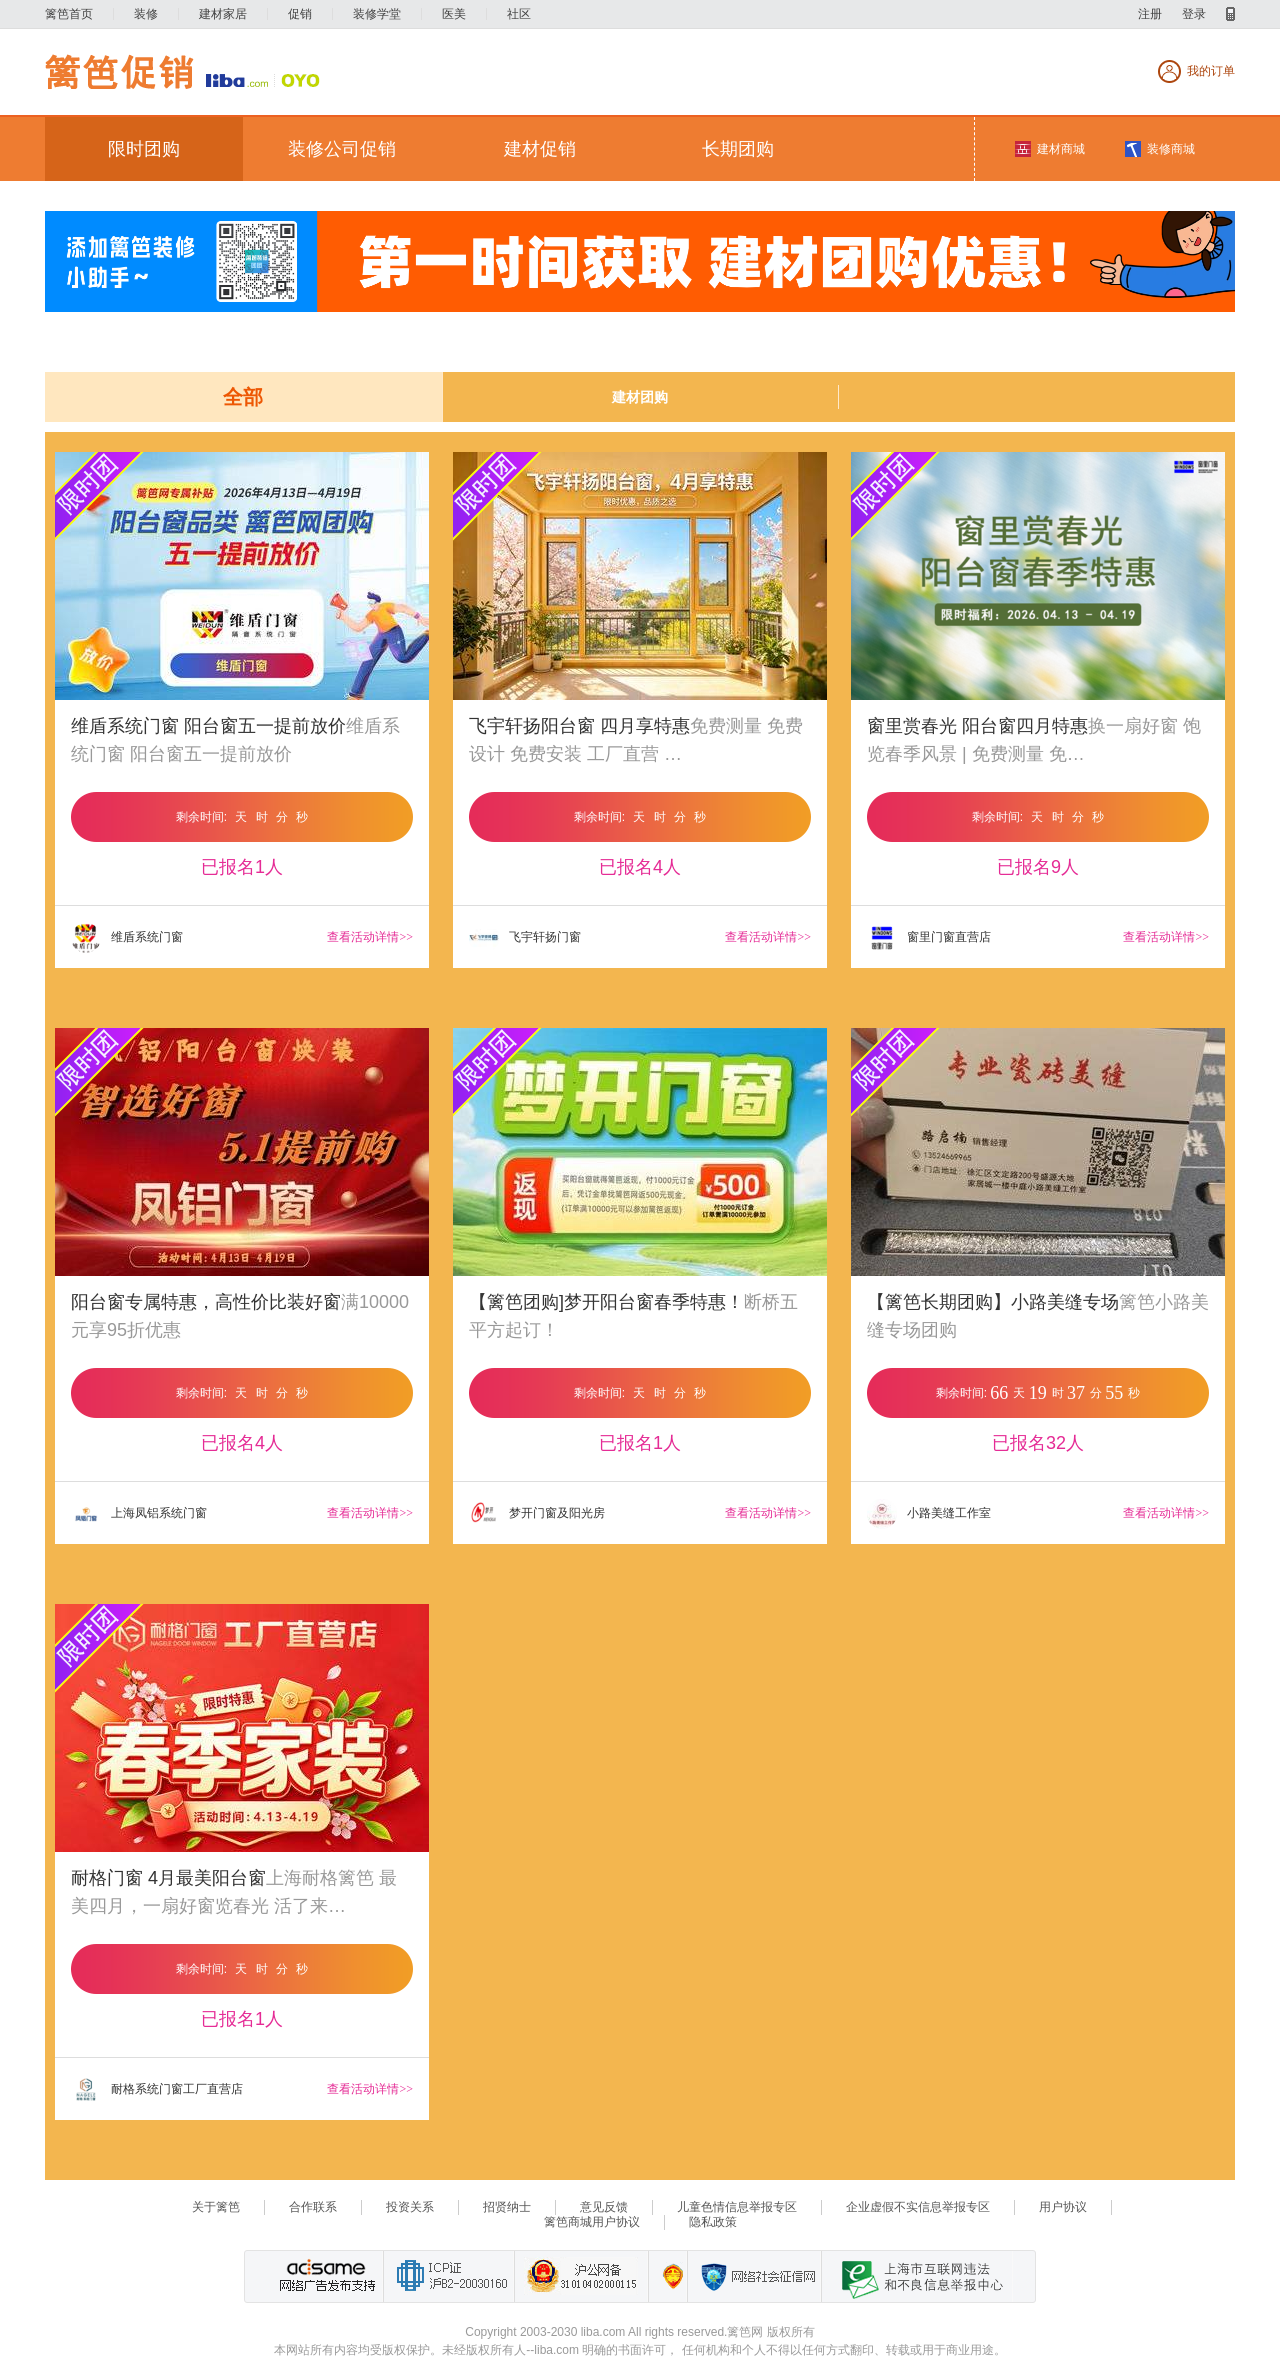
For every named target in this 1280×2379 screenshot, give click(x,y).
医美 (454, 14)
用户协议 (1063, 2207)
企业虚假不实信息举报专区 (918, 2207)
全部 (243, 397)
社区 (519, 14)
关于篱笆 (216, 2207)
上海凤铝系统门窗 (139, 1514)
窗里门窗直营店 (929, 938)
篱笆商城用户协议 (592, 2222)
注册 (1150, 14)
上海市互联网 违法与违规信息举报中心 (917, 2276)
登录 (1194, 14)
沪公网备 (581, 2276)
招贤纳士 (507, 2207)
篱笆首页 (69, 14)
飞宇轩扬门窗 (525, 938)
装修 (146, 14)
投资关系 (410, 2207)
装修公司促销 (342, 149)
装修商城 (1171, 149)
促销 (300, 14)
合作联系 (313, 2207)
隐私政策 (713, 2222)
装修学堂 (377, 14)
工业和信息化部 (448, 2276)
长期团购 (738, 149)
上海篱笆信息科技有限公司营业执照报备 (667, 2276)
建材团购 (640, 397)
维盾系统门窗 (127, 938)
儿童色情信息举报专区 (737, 2207)
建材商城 (1061, 149)
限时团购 (144, 149)
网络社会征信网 (754, 2276)
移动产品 (1230, 14)
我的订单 (1211, 71)
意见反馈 (604, 2207)
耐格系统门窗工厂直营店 (157, 2090)
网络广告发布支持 (325, 2276)
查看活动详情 (370, 937)
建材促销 (540, 149)
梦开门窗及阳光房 (537, 1514)
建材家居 (223, 14)
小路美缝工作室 (929, 1514)
